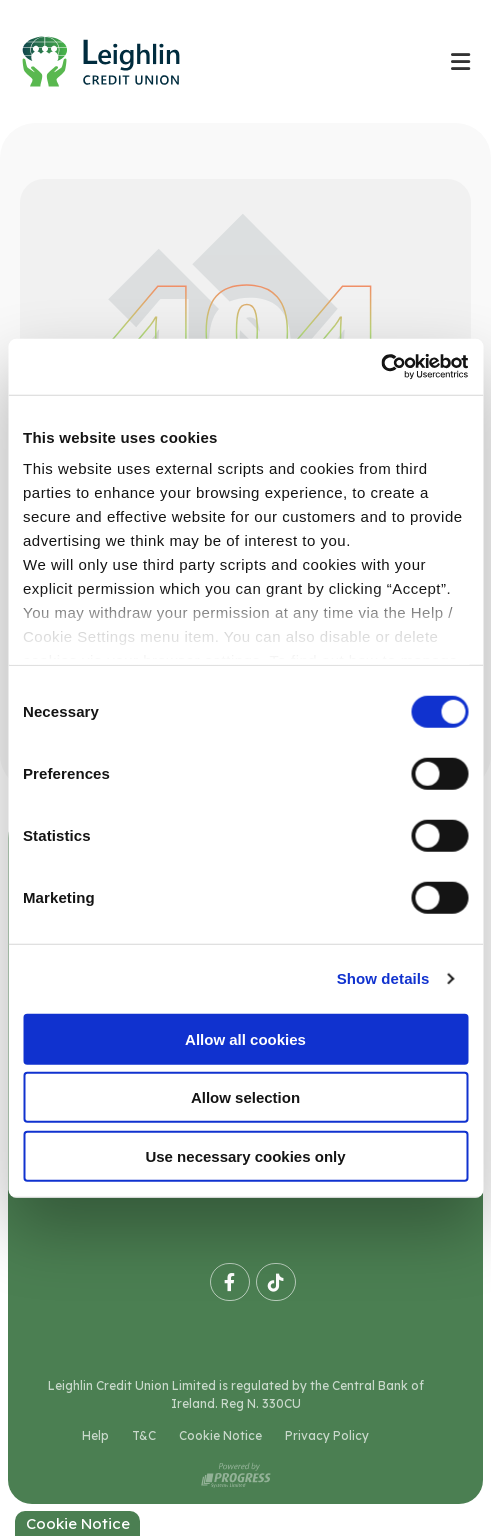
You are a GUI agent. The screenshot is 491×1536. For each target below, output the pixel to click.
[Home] (214, 61)
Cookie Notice (220, 1435)
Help (95, 1435)
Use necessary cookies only (245, 1155)
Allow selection (245, 1097)
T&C (144, 1435)
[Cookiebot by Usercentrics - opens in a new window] (380, 367)
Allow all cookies (245, 1038)
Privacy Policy (327, 1435)
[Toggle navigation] (460, 61)
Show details (383, 978)
